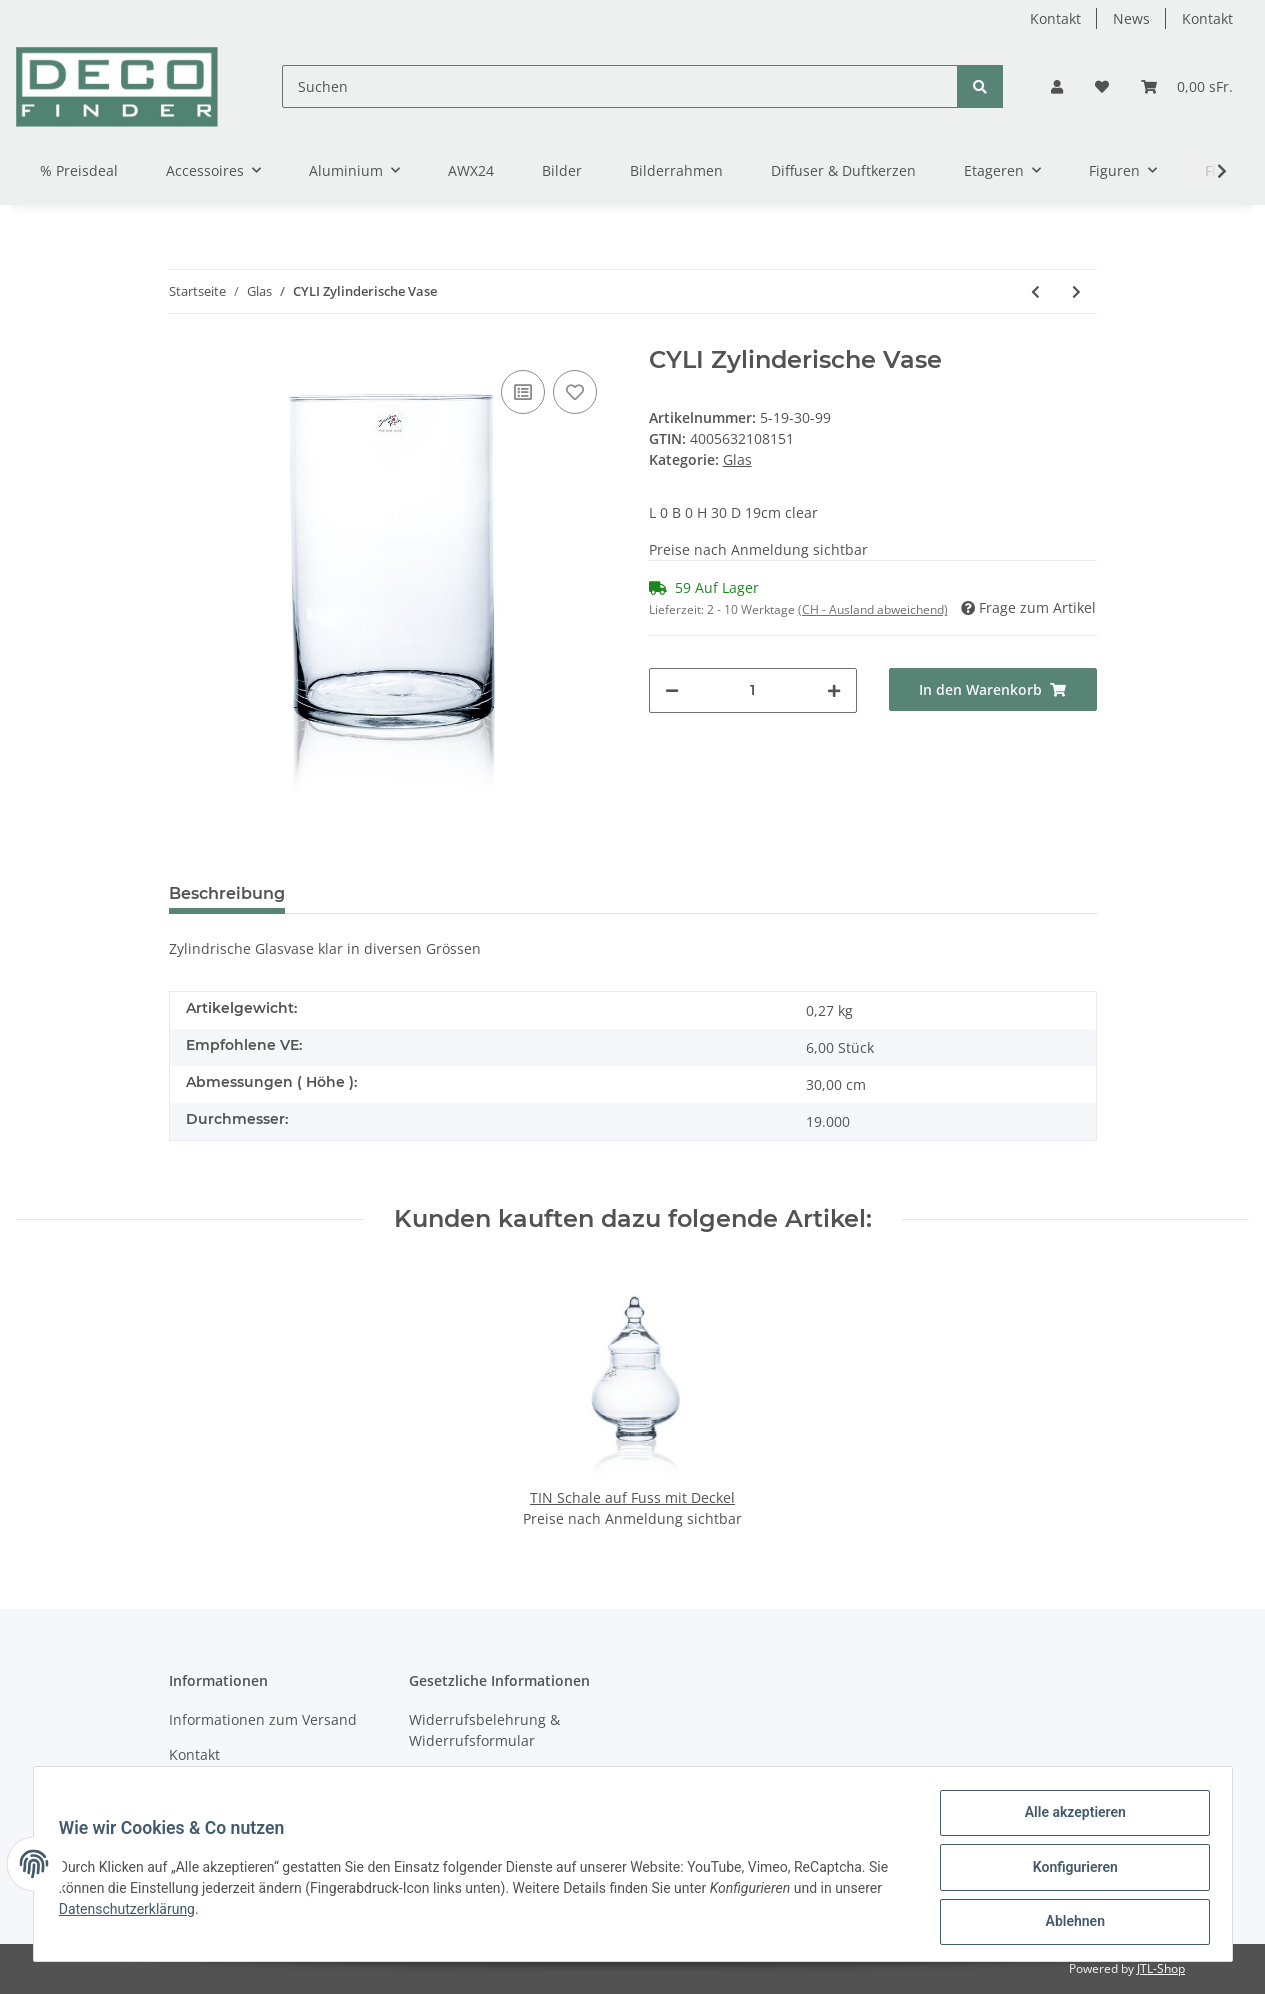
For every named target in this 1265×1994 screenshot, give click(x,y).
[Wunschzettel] (1102, 86)
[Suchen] (620, 86)
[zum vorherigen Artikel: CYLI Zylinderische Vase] (1035, 291)
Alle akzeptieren (1068, 1819)
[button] (1057, 86)
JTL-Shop (1161, 1968)
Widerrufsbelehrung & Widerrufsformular (484, 1730)
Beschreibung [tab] (227, 893)
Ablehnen (1068, 1923)
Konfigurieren (1068, 1871)
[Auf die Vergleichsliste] (523, 392)
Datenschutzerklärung (134, 1913)
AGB (423, 1775)
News (1131, 18)
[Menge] (753, 690)
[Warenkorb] (1187, 86)
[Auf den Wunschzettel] (575, 392)
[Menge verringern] (672, 690)
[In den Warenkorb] (993, 689)
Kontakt (1055, 18)
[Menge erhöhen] (834, 690)
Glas (737, 459)
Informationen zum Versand (263, 1719)
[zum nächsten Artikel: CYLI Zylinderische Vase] (1076, 291)
